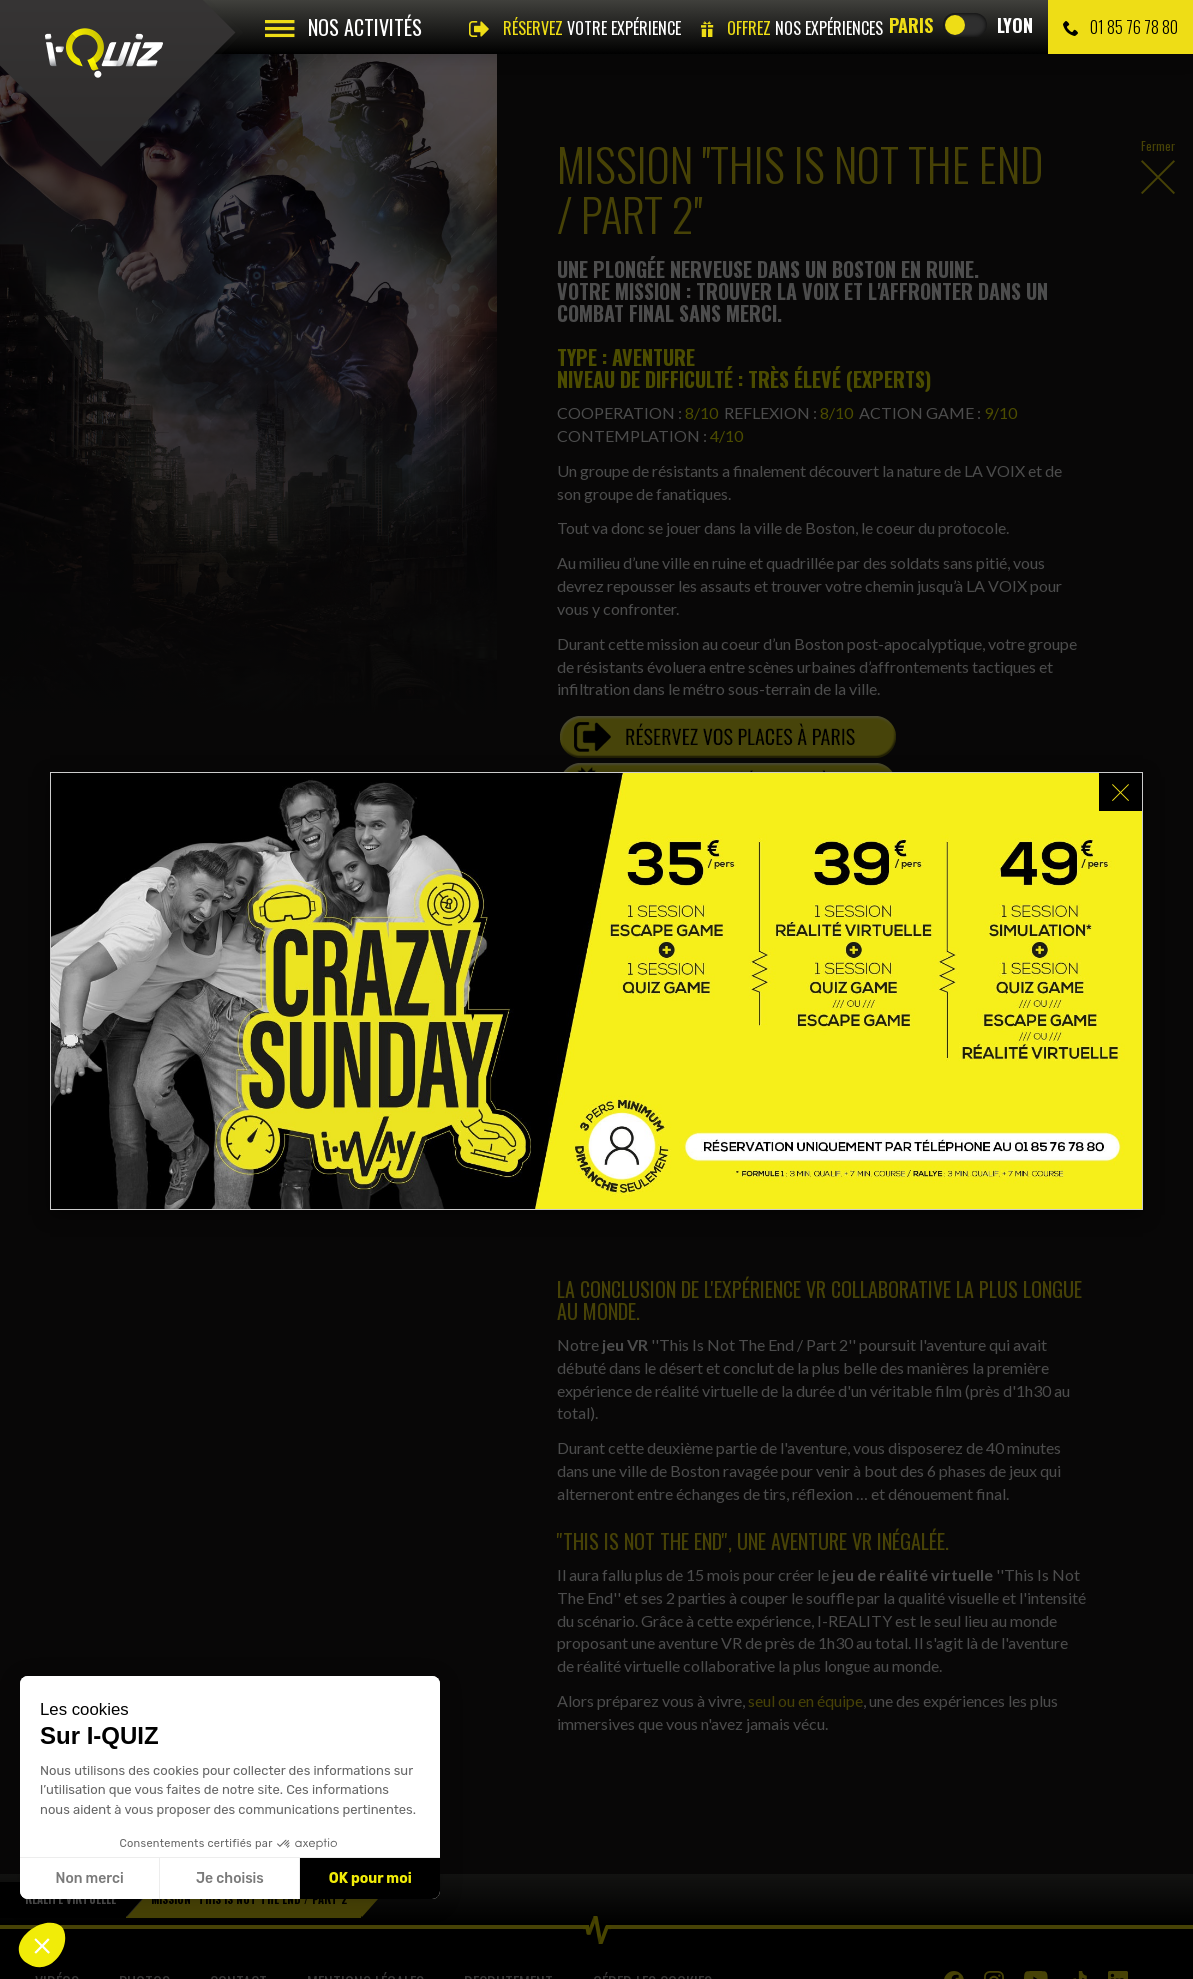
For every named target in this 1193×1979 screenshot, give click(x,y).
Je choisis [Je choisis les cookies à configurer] (230, 1878)
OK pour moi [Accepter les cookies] (370, 1878)
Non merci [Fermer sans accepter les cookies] (89, 1878)
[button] (42, 1945)
